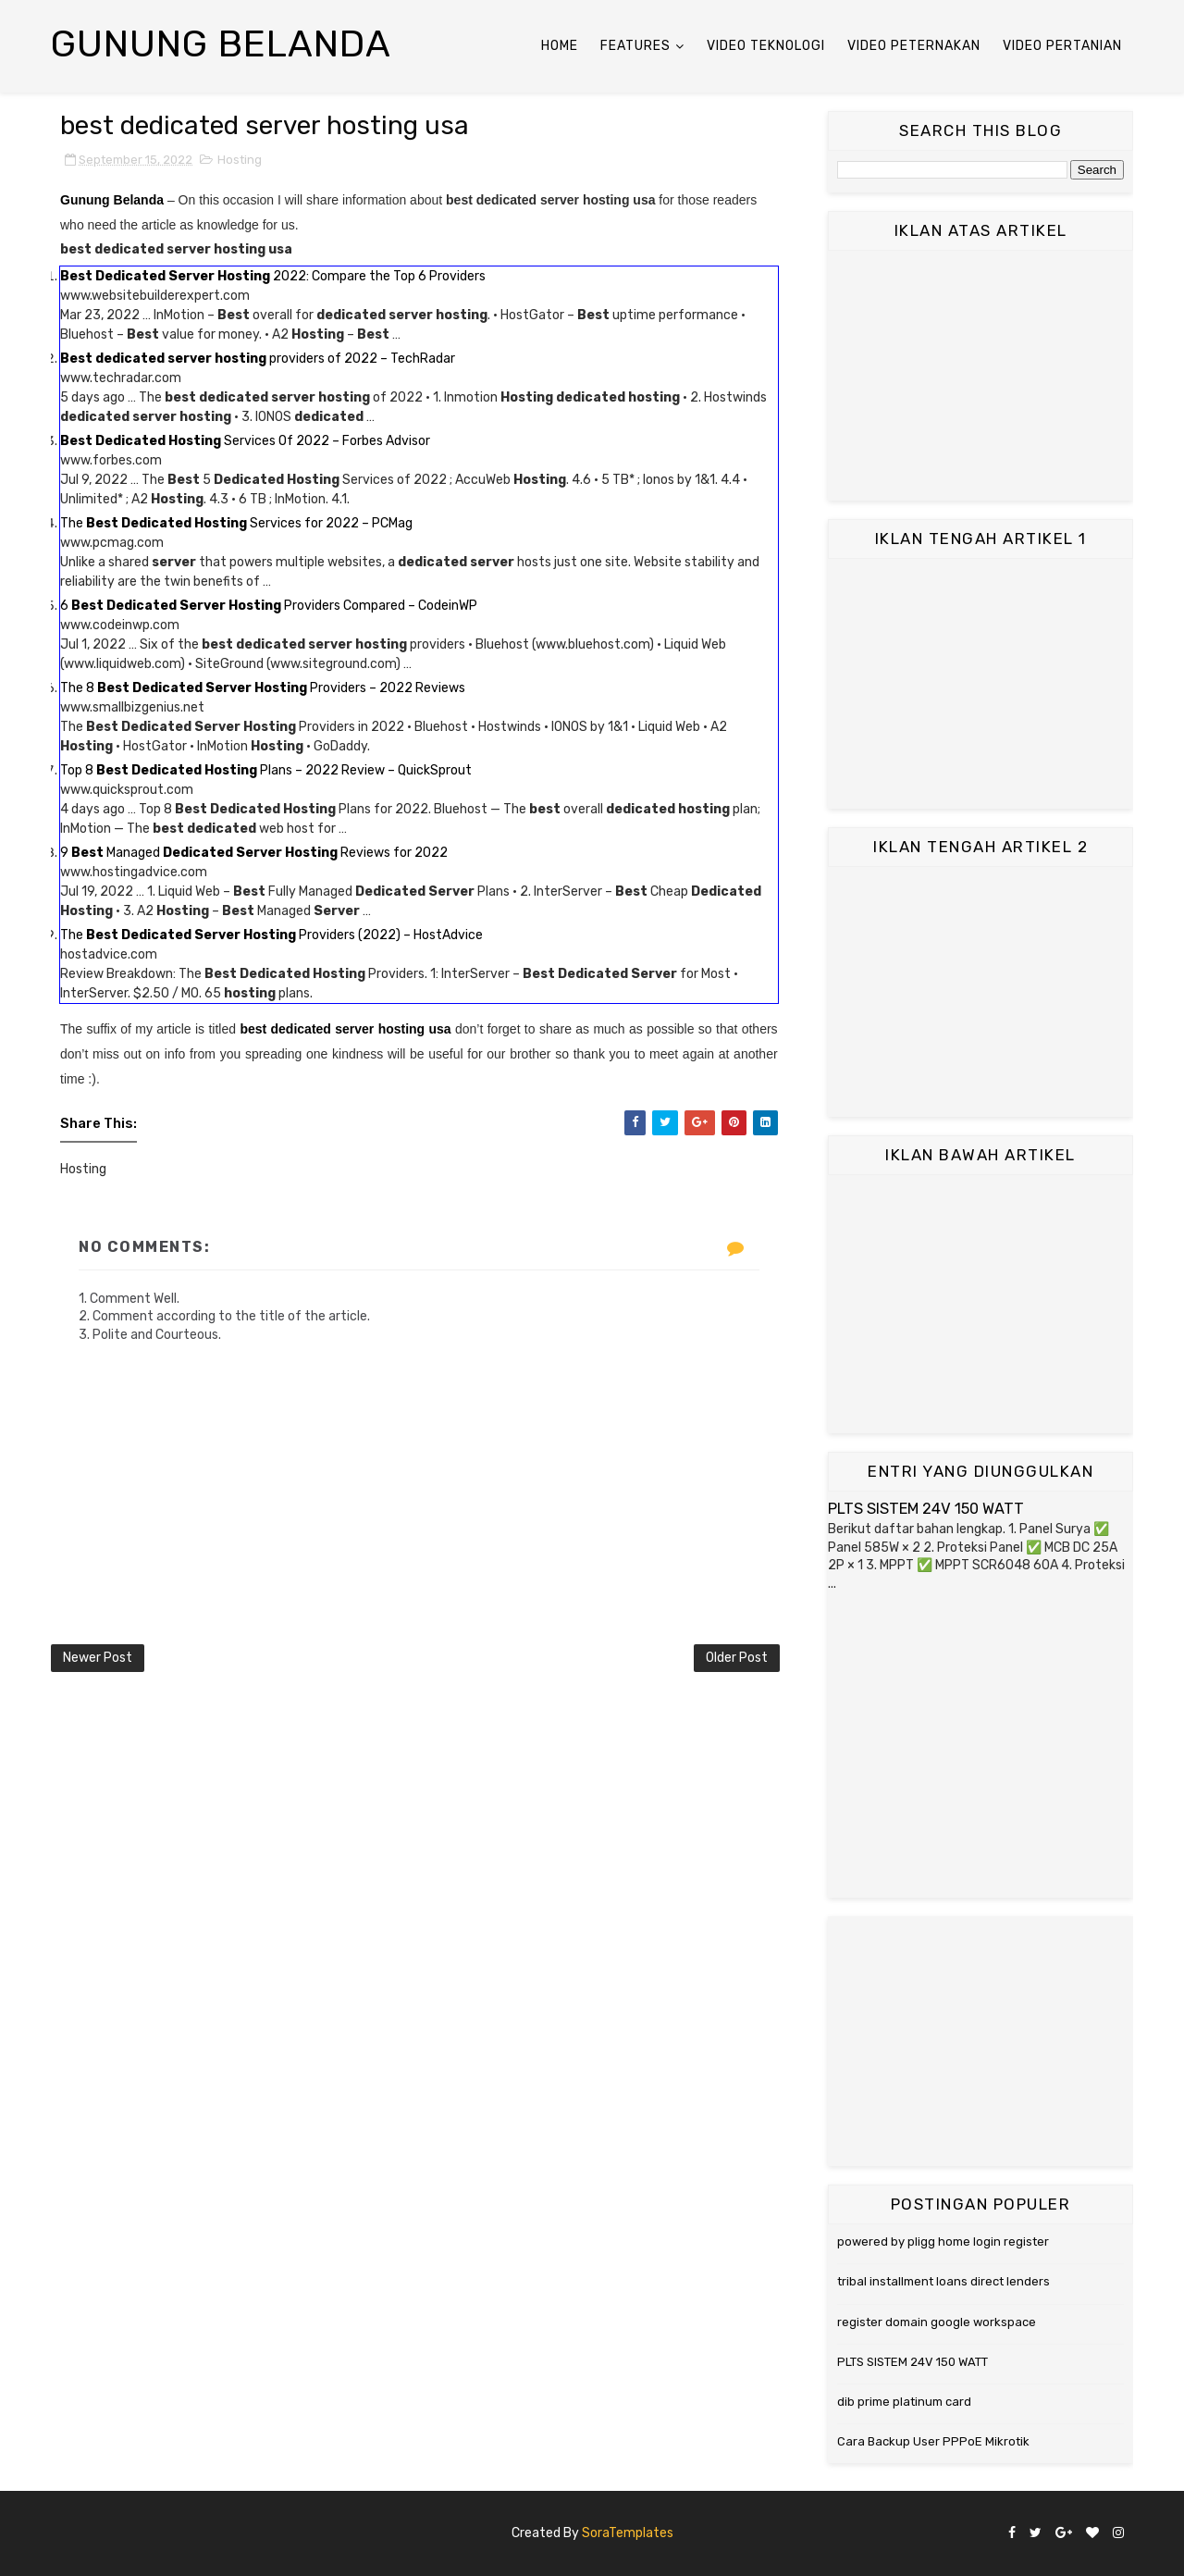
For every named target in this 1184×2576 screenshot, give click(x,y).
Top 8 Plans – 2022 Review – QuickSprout (266, 770)
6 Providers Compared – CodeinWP (268, 605)
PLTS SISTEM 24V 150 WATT (926, 1508)
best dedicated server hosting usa (345, 1029)
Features (635, 46)
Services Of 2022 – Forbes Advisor (245, 441)
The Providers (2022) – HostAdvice (271, 935)
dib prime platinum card (904, 2402)
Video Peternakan (913, 46)
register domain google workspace (936, 2322)
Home (559, 46)
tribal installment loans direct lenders (943, 2281)
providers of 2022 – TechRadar (257, 358)
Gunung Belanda (221, 44)
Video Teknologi (766, 46)
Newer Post (97, 1658)
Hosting (239, 160)
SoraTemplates (627, 2533)
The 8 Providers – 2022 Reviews (262, 688)
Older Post (737, 1658)
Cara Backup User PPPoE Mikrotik (933, 2441)
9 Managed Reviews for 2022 (254, 853)
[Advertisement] (980, 375)
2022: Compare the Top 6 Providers (273, 276)
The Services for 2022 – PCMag (236, 523)
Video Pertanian (1062, 46)
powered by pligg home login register (943, 2241)
